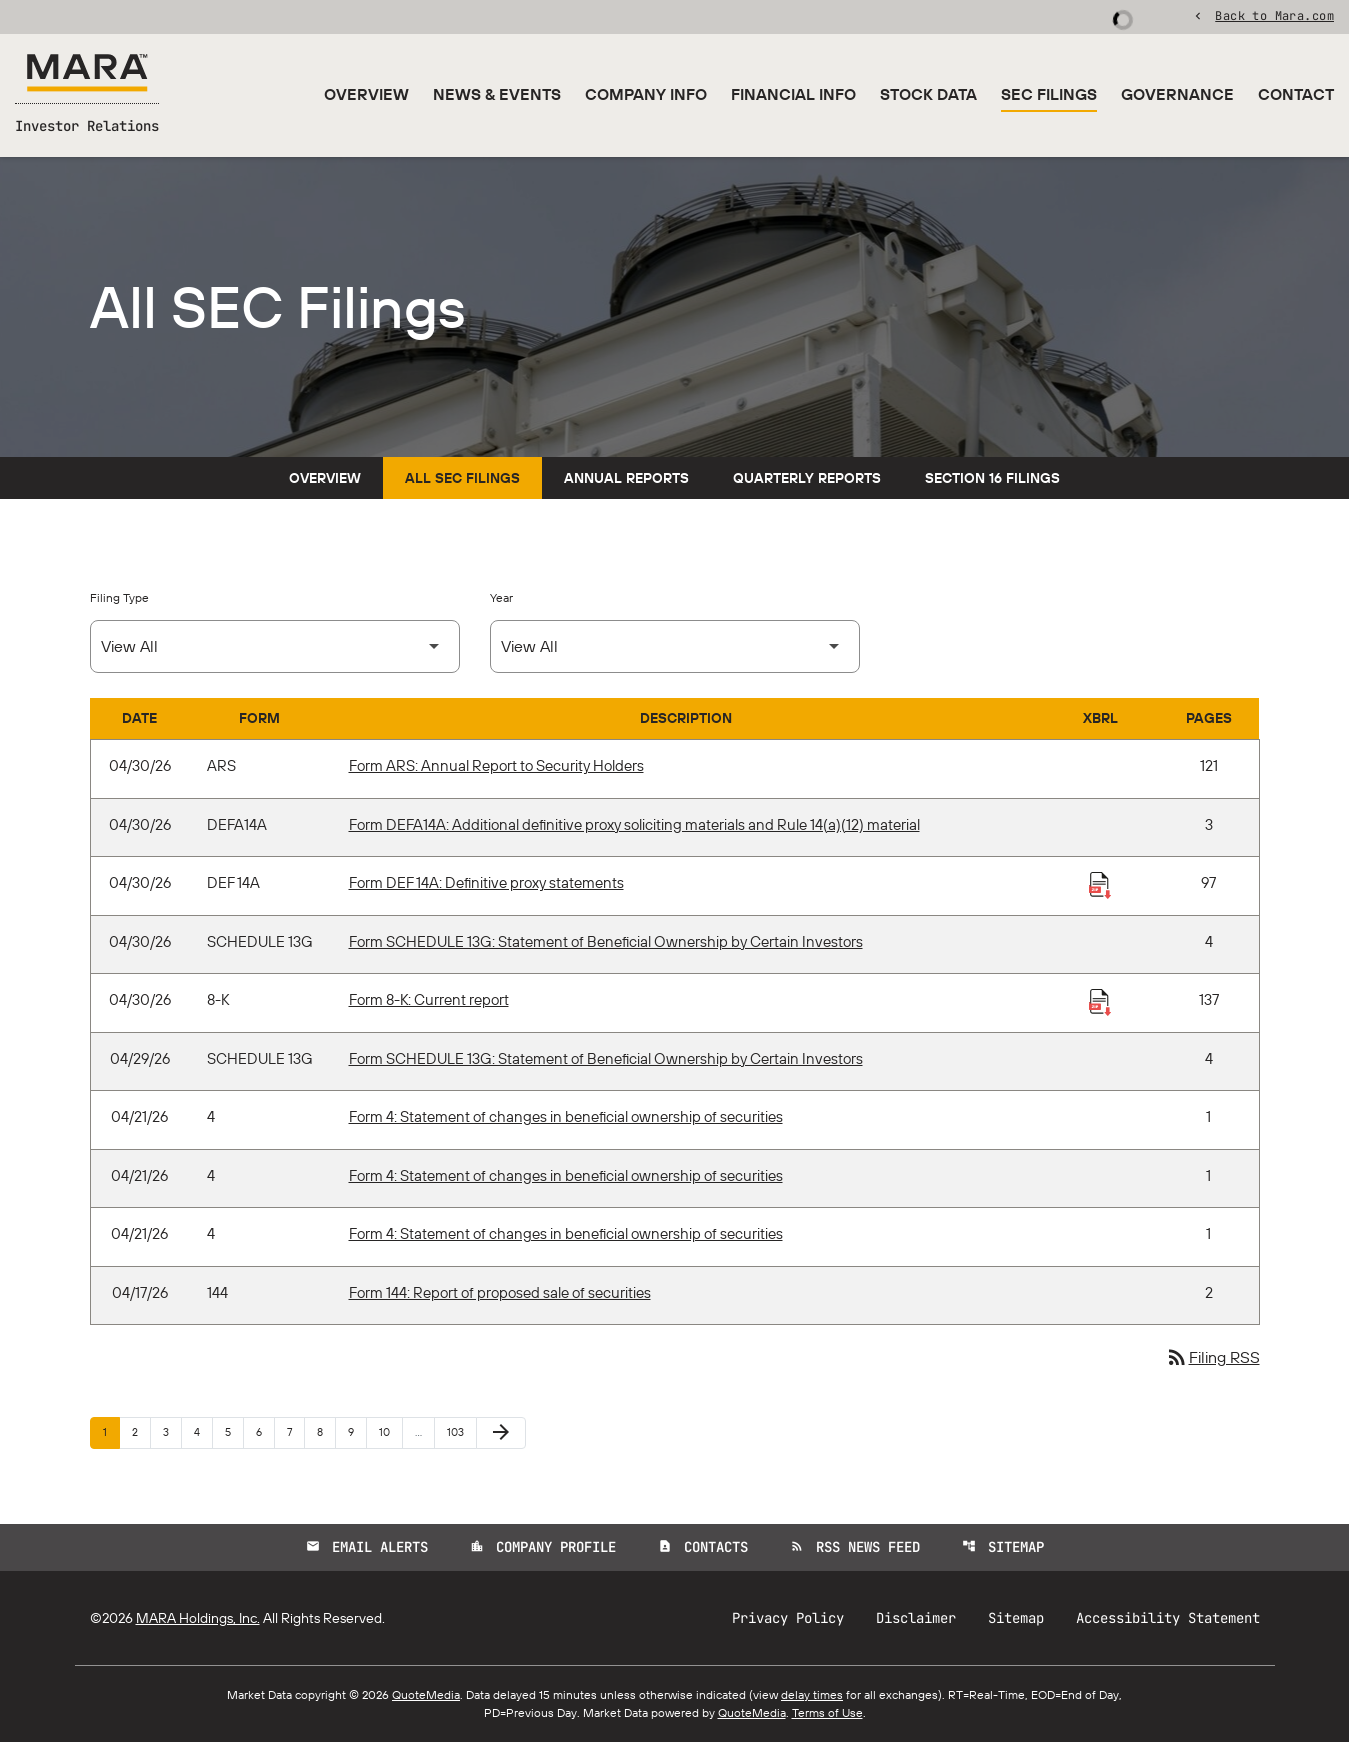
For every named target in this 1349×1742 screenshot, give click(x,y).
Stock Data (928, 94)
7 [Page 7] (295, 1431)
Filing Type (119, 597)
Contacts (703, 1547)
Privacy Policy (788, 1618)
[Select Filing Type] (275, 646)
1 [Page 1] (111, 1431)
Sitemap (1003, 1547)
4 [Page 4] (203, 1431)
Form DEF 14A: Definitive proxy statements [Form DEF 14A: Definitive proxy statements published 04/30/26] (486, 882)
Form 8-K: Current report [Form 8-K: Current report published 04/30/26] (429, 999)
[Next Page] (501, 1433)
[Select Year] (675, 646)
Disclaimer (916, 1618)
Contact (1296, 94)
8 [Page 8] (326, 1431)
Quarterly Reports (807, 478)
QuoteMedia (426, 1694)
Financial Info (793, 94)
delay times (812, 1694)
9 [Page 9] (357, 1431)
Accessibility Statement (1168, 1618)
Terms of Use (827, 1712)
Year (501, 597)
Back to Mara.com (1274, 15)
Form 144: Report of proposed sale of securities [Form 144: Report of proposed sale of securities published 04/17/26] (500, 1292)
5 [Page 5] (234, 1431)
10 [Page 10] (390, 1431)
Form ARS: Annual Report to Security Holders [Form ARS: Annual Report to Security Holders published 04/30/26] (496, 765)
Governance (1177, 94)
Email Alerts (367, 1547)
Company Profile (543, 1547)
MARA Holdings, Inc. (198, 1618)
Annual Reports (626, 478)
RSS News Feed (855, 1547)
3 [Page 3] (172, 1431)
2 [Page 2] (141, 1431)
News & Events (497, 94)
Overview (366, 94)
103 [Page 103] (458, 1431)
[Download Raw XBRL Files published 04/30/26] (1100, 884)
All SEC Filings (462, 478)
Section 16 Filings (992, 478)
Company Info (646, 94)
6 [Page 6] (265, 1431)
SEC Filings (1049, 94)
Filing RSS (1212, 1357)
